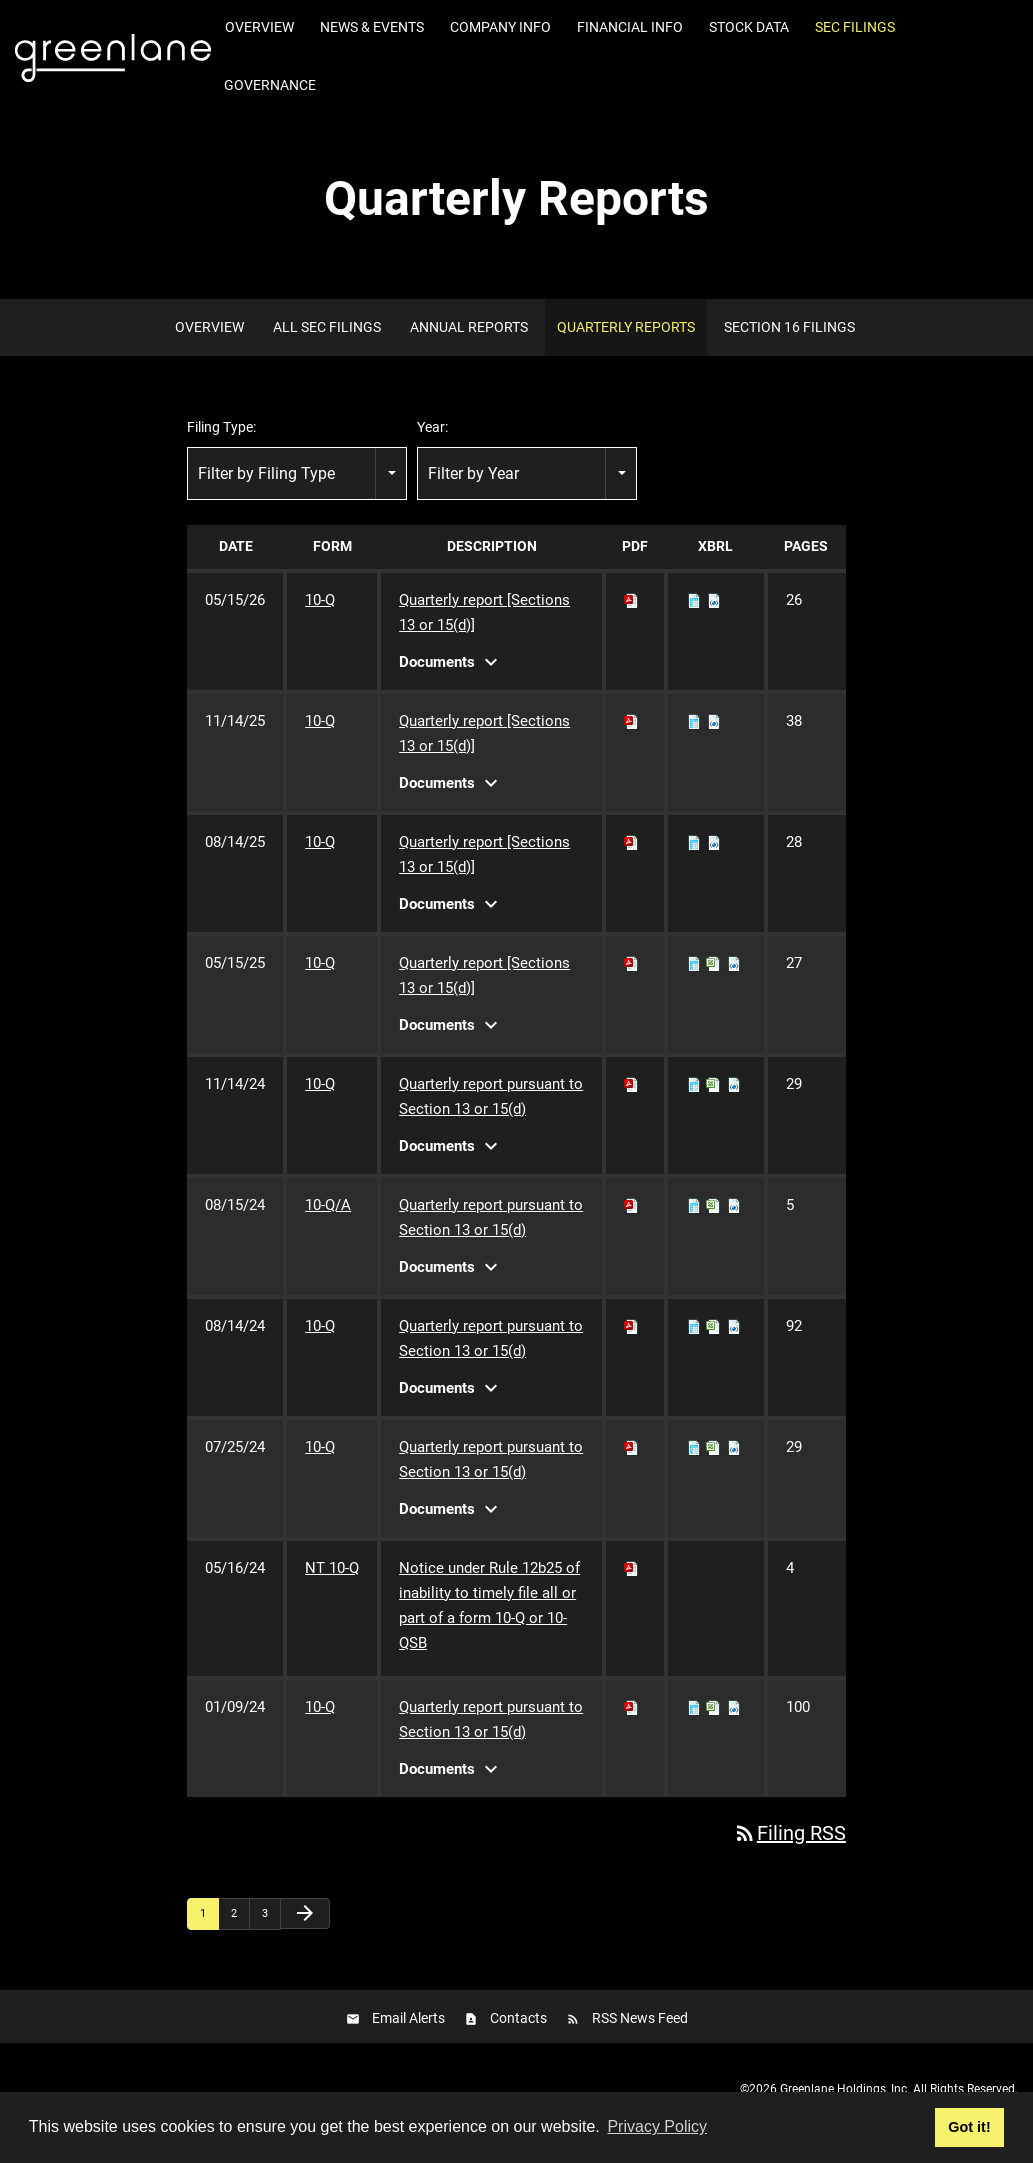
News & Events (372, 27)
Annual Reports (469, 327)
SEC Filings (855, 27)
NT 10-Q (332, 1568)
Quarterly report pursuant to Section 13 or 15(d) (491, 1096)
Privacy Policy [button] (657, 2126)
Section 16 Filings (789, 327)
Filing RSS (789, 1833)
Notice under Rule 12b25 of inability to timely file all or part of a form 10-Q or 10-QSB (489, 1605)
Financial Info (630, 27)
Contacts (518, 2018)
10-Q (320, 600)
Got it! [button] (969, 2127)
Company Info (500, 27)
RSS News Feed (640, 2018)
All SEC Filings (327, 327)
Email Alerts (408, 2018)
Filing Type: (221, 427)
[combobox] (297, 473)
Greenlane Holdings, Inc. (845, 2089)
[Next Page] (305, 1913)
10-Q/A (328, 1205)
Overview (259, 27)
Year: (432, 427)
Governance (270, 85)
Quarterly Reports (626, 327)
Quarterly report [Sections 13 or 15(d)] (484, 612)
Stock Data (749, 27)
